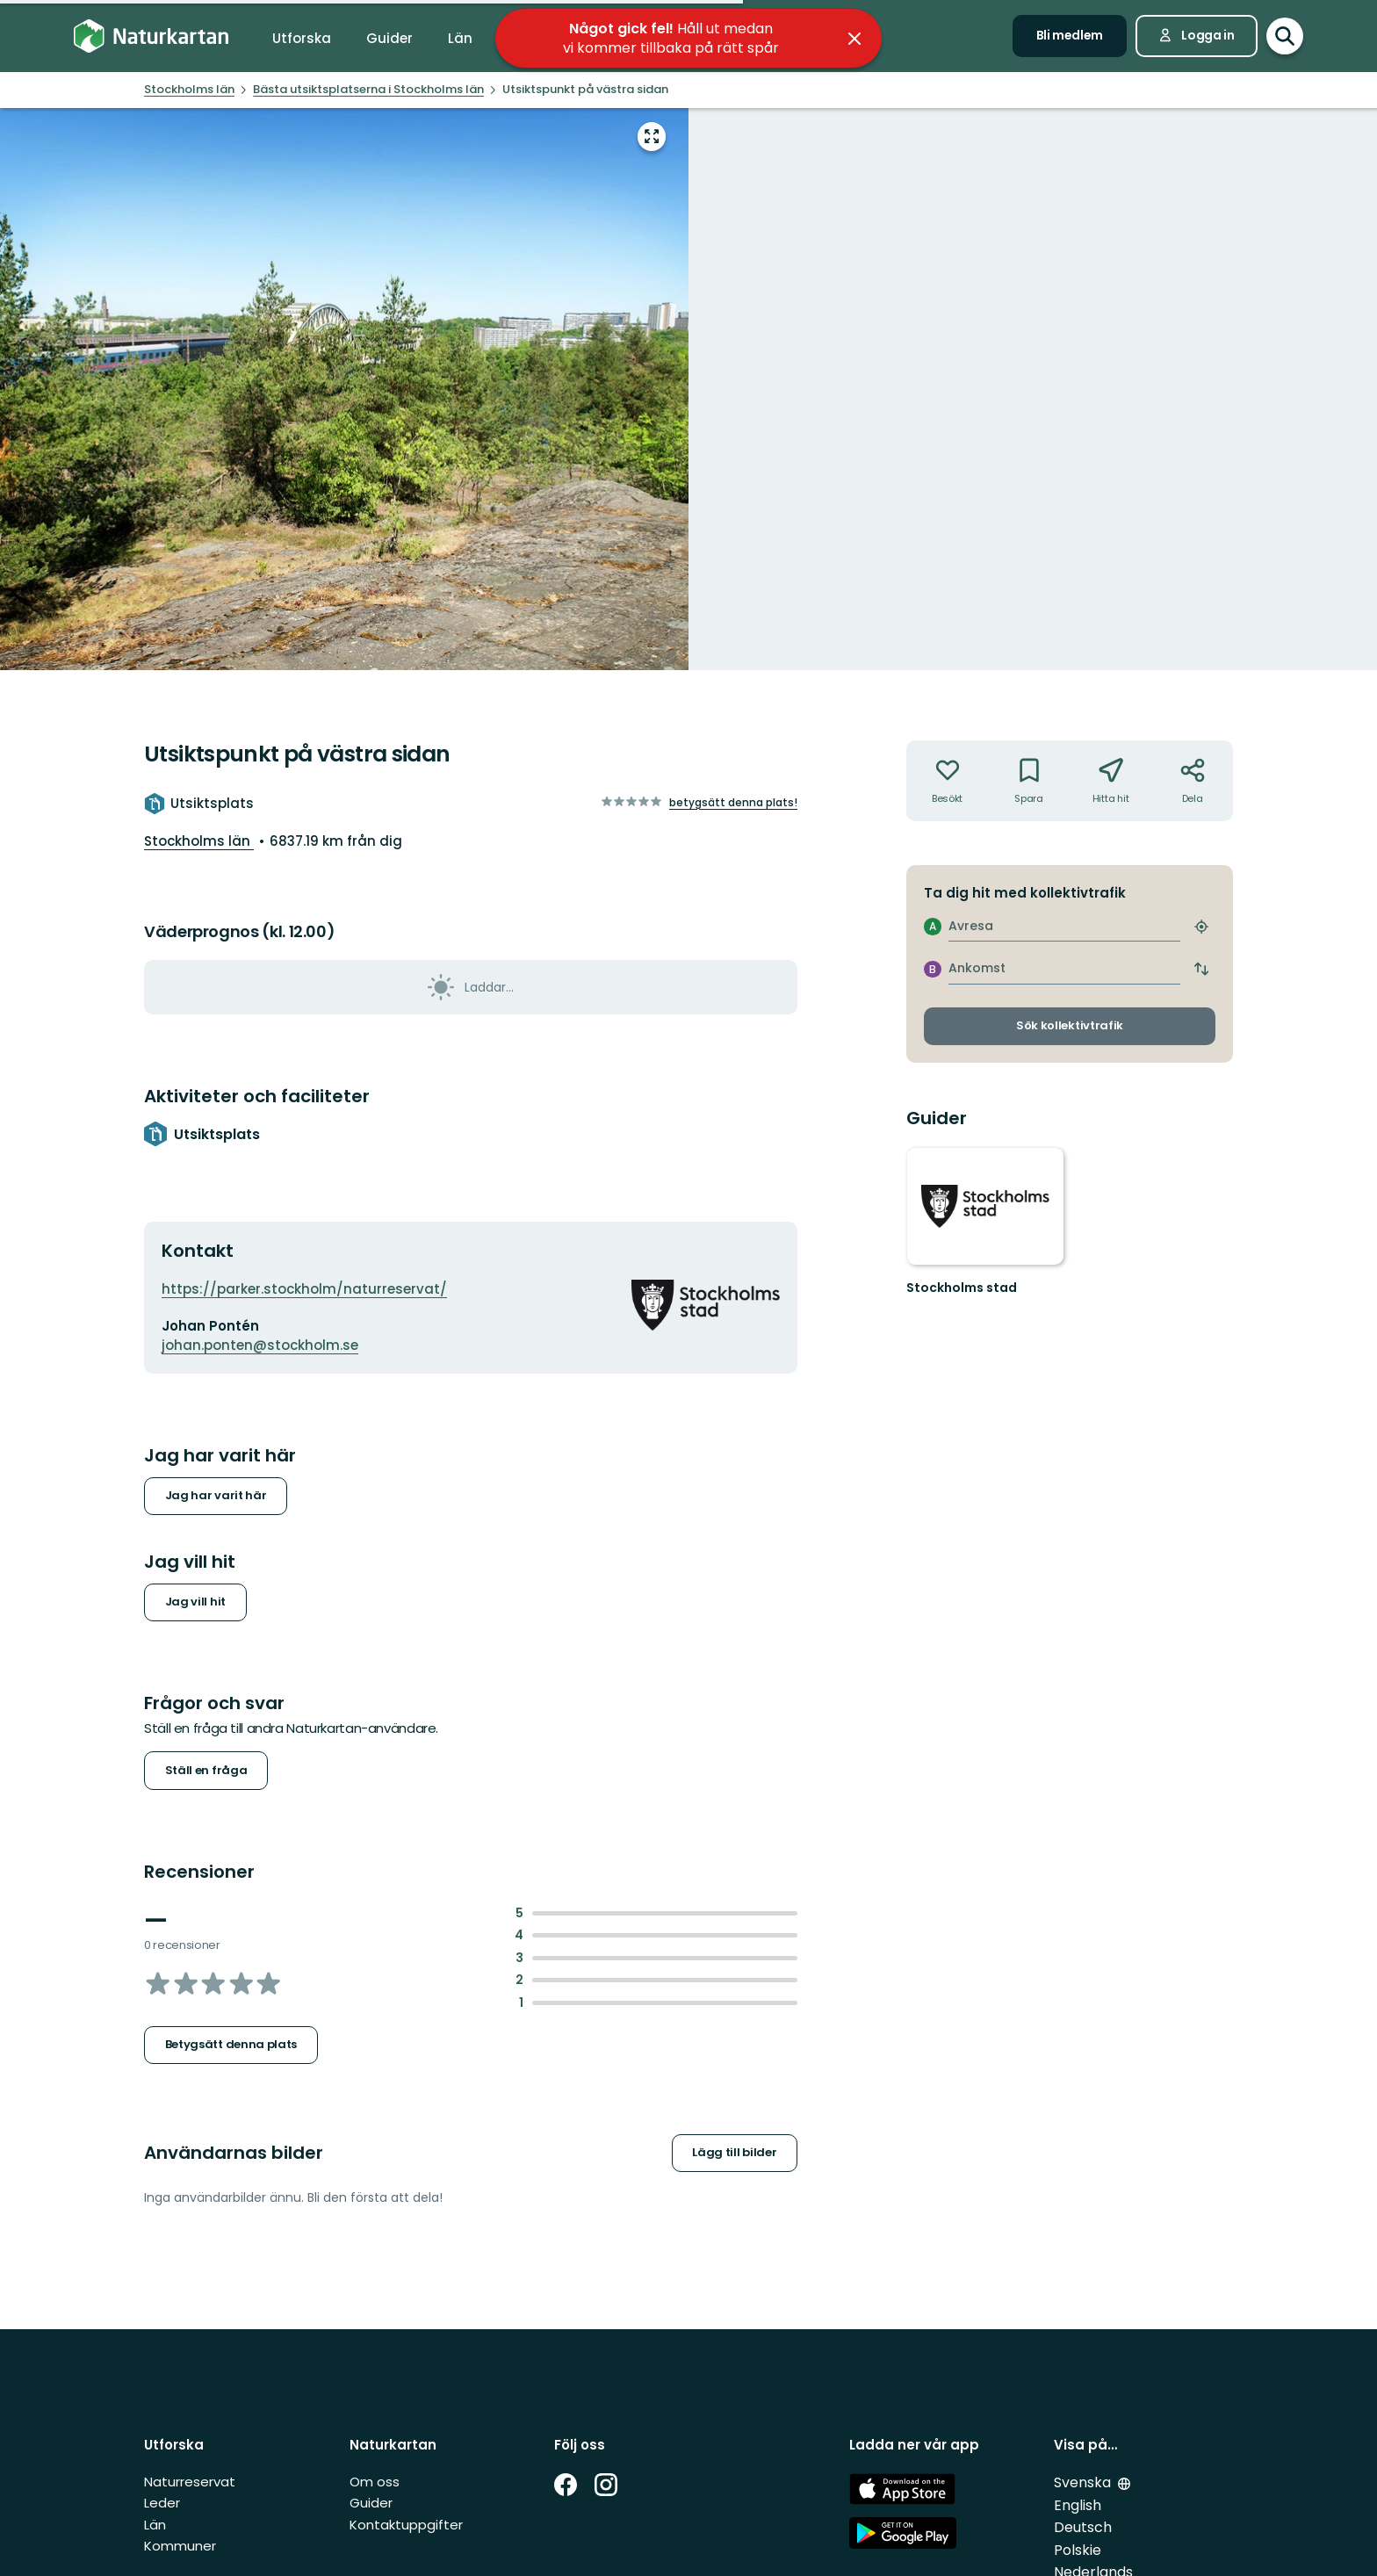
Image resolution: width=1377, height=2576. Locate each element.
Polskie (1077, 2550)
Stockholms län (199, 841)
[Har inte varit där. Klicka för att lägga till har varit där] (947, 780)
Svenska (1084, 2482)
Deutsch (1083, 2527)
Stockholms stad (961, 1287)
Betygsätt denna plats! (733, 802)
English (1077, 2505)
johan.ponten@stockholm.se (260, 1345)
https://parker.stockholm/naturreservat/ (304, 1289)
